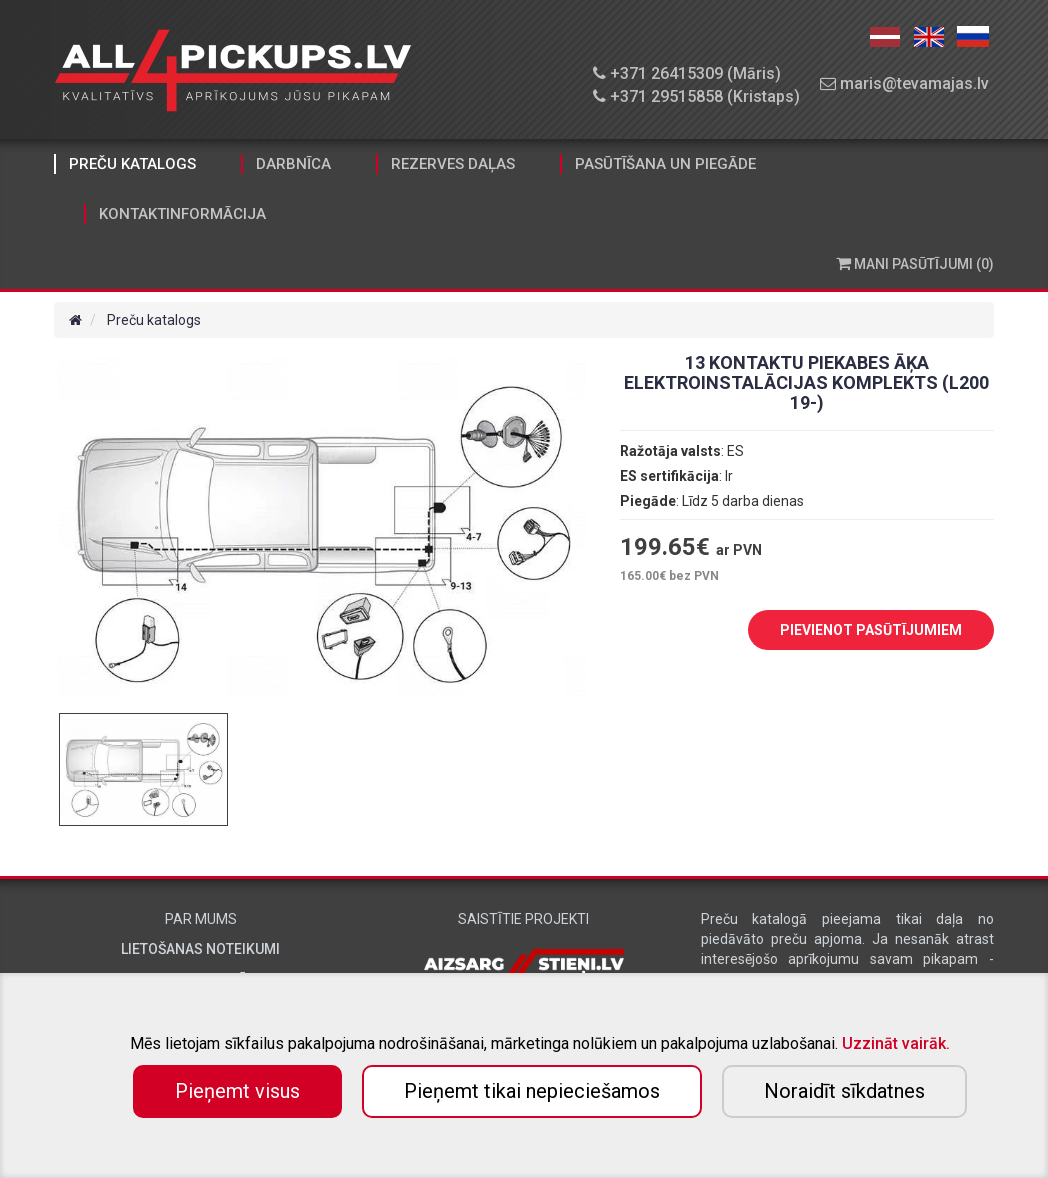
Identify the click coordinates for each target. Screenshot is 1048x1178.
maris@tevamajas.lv (904, 83)
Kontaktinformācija (182, 214)
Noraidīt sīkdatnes (844, 1091)
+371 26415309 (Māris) (687, 73)
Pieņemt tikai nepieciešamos (532, 1091)
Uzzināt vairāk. (896, 1043)
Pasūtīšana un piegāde (665, 164)
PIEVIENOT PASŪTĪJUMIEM (856, 631)
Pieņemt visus (237, 1091)
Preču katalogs (132, 164)
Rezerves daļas (453, 164)
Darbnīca (293, 164)
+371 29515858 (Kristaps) (696, 96)
